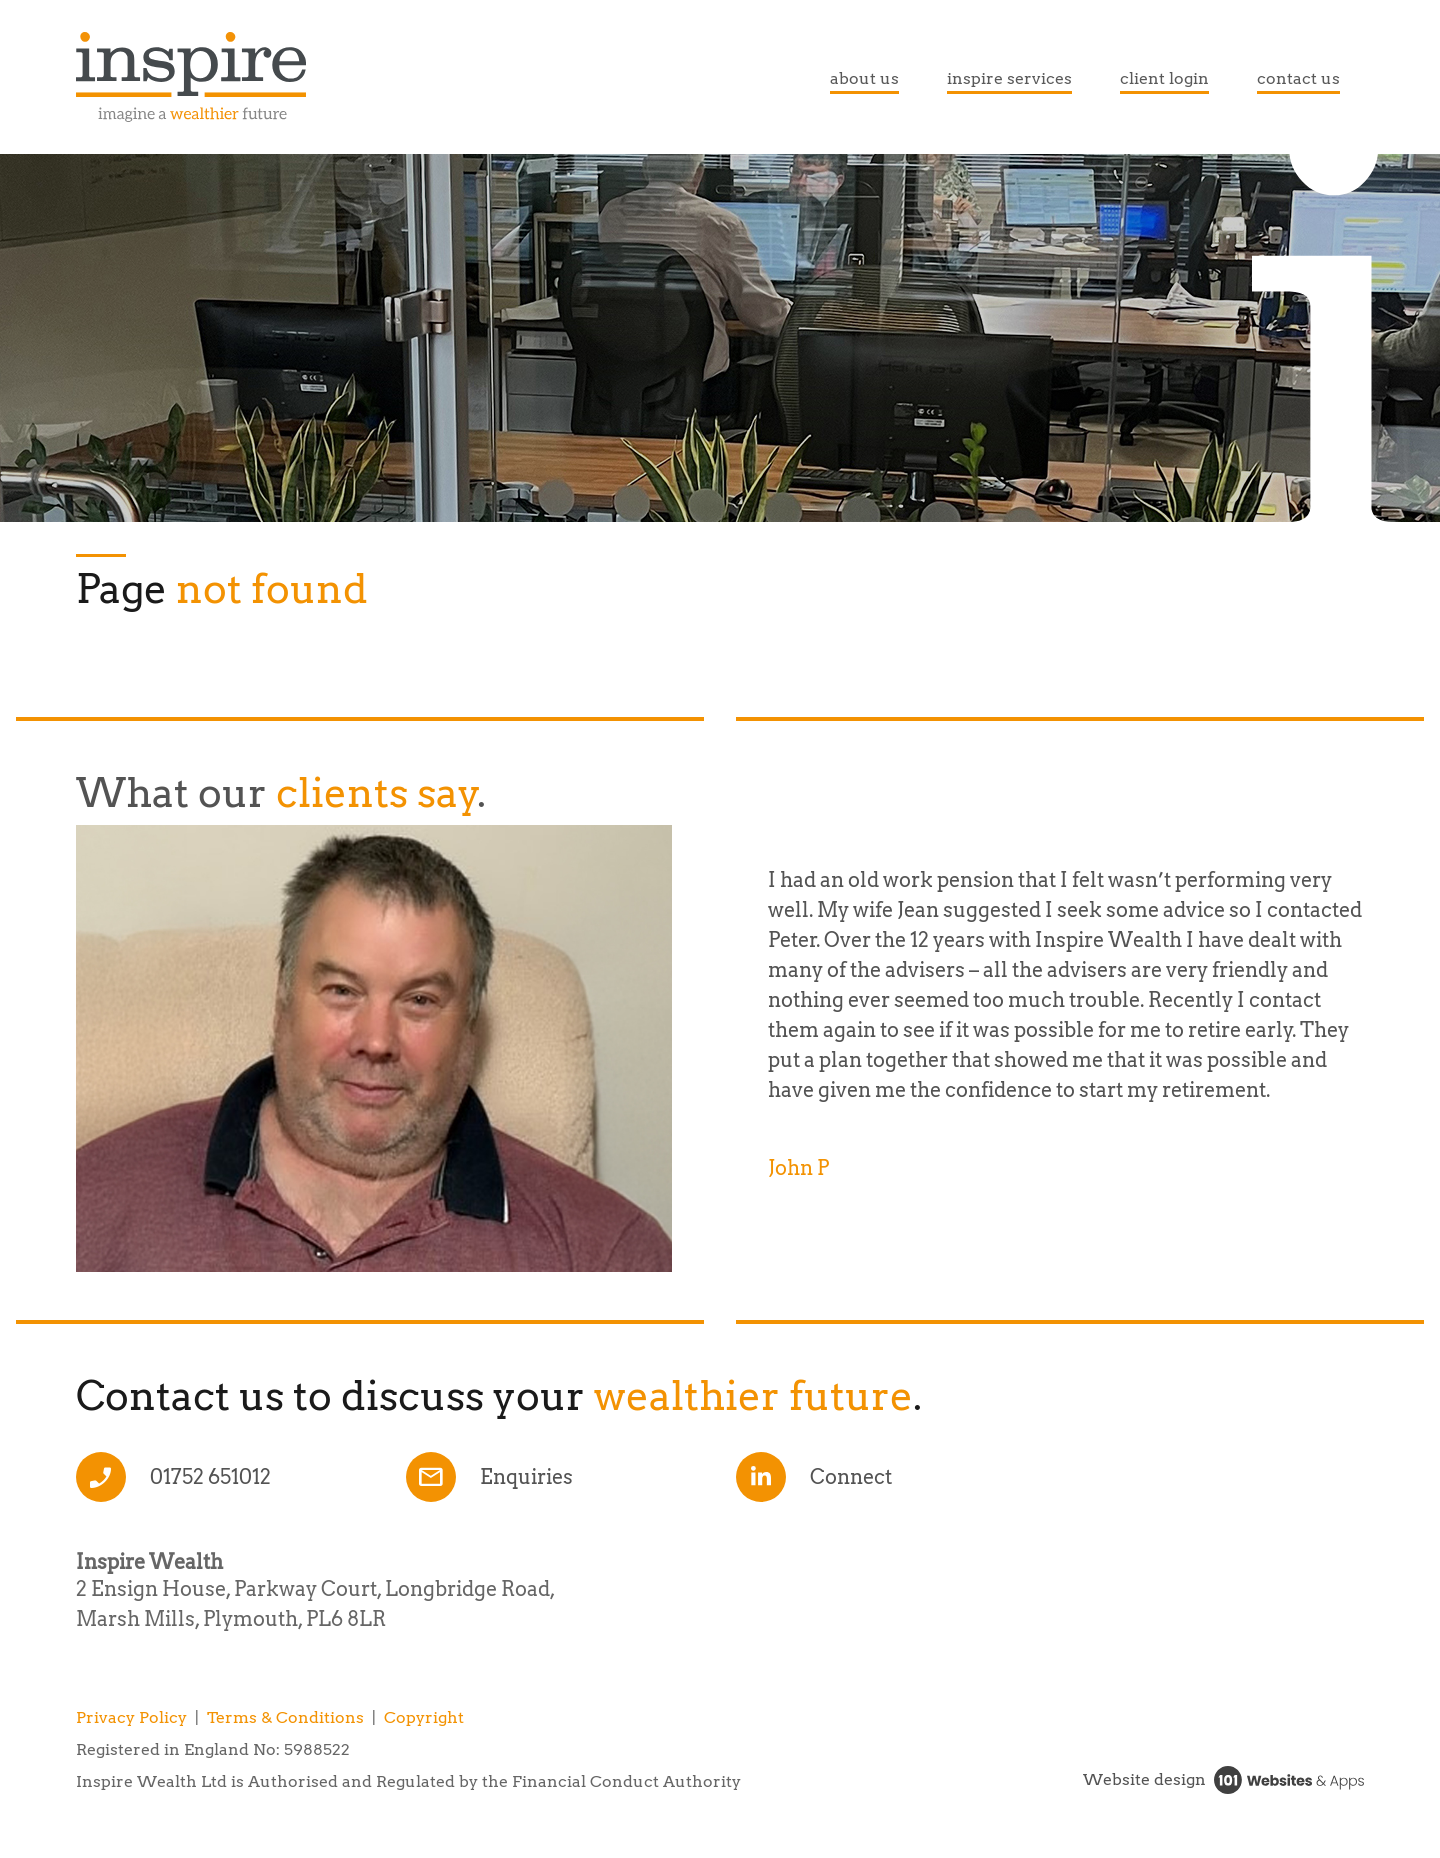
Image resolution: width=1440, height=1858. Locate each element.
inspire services (1009, 78)
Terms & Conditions (285, 1717)
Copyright (424, 1717)
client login (1164, 78)
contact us (1298, 78)
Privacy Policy (131, 1717)
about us (864, 78)
